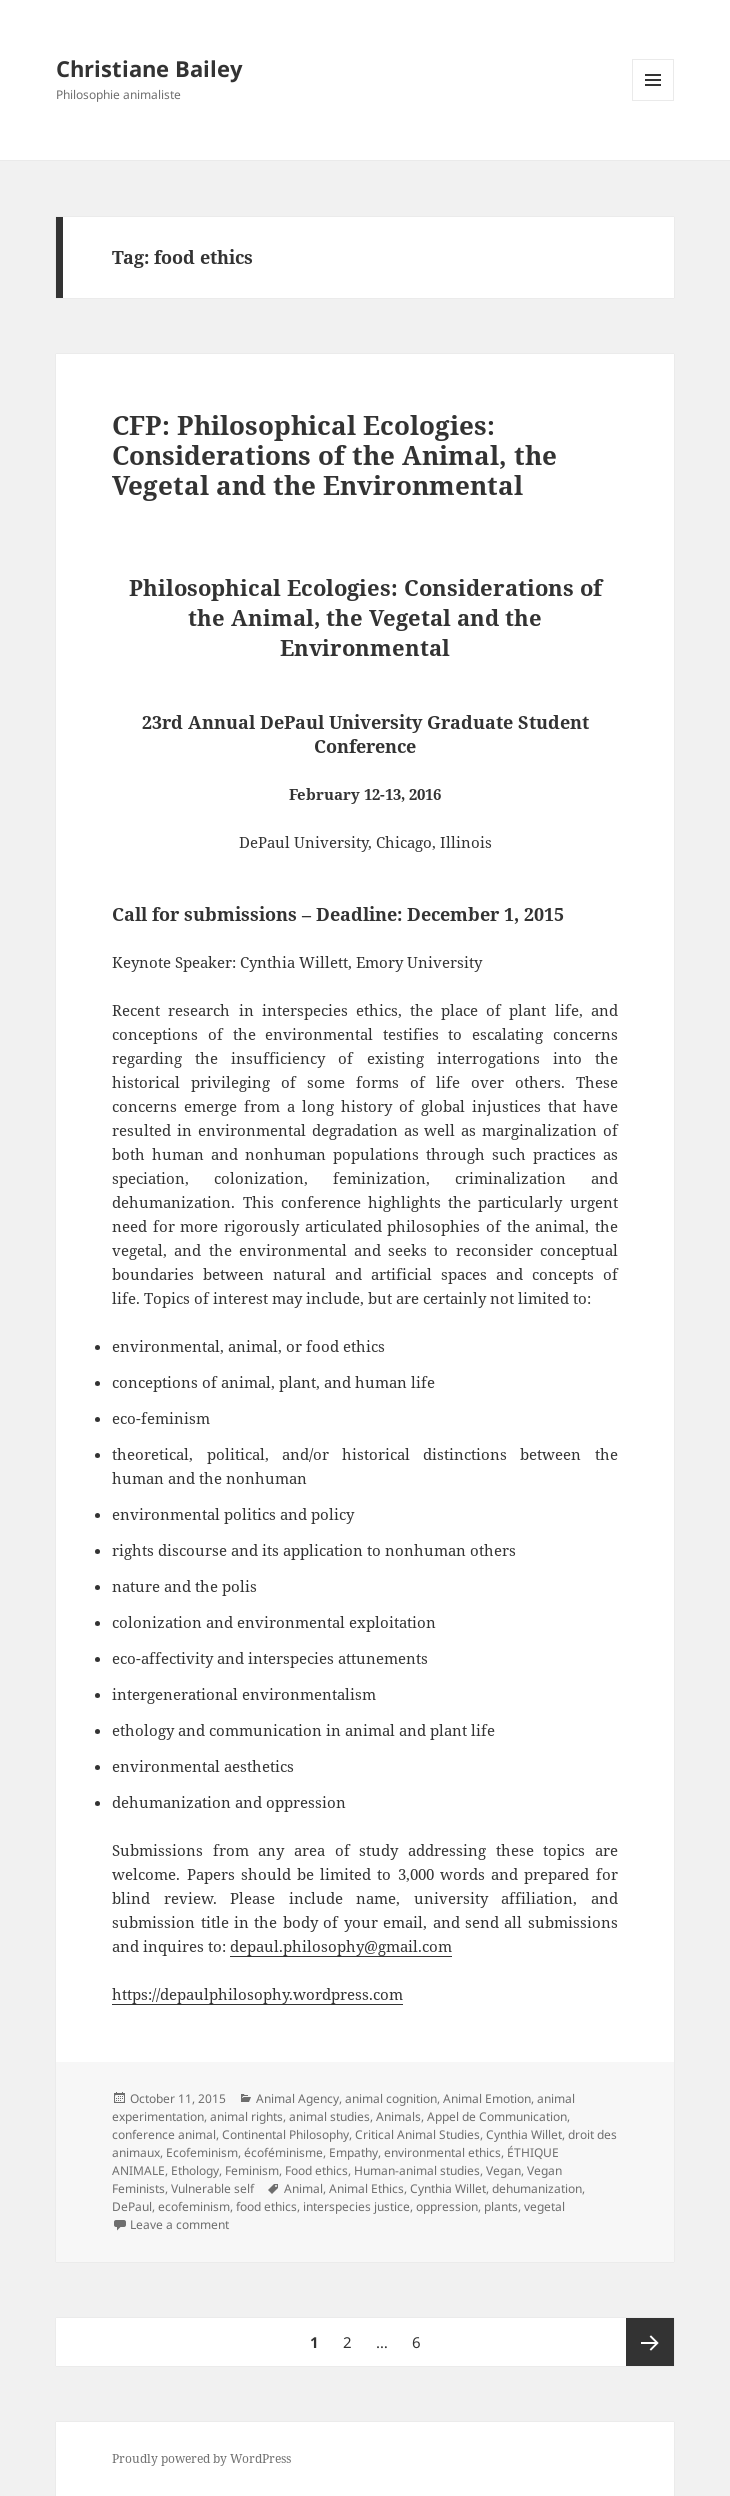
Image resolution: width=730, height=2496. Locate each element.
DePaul (132, 2206)
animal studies (329, 2116)
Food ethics (316, 2170)
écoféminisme (283, 2152)
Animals (398, 2116)
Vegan (503, 2170)
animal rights (246, 2116)
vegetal (544, 2206)
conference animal (164, 2134)
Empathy (353, 2152)
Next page (650, 2342)
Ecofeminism (202, 2152)
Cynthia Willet (524, 2134)
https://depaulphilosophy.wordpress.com (257, 1994)
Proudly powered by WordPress (201, 2458)
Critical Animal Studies (417, 2134)
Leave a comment (179, 2224)
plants (501, 2206)
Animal (303, 2188)
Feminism (252, 2170)
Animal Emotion (487, 2098)
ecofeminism (194, 2206)
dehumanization (537, 2188)
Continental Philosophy (285, 2134)
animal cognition (391, 2098)
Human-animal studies (417, 2170)
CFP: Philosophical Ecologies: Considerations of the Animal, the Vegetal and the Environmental (334, 455)
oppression (447, 2206)
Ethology (195, 2170)
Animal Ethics (366, 2188)
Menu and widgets (653, 100)
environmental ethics (442, 2152)
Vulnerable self (212, 2188)
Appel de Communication (497, 2116)
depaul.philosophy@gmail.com (341, 1946)
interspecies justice (356, 2206)
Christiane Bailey (149, 68)
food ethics (266, 2206)
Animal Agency (297, 2098)
